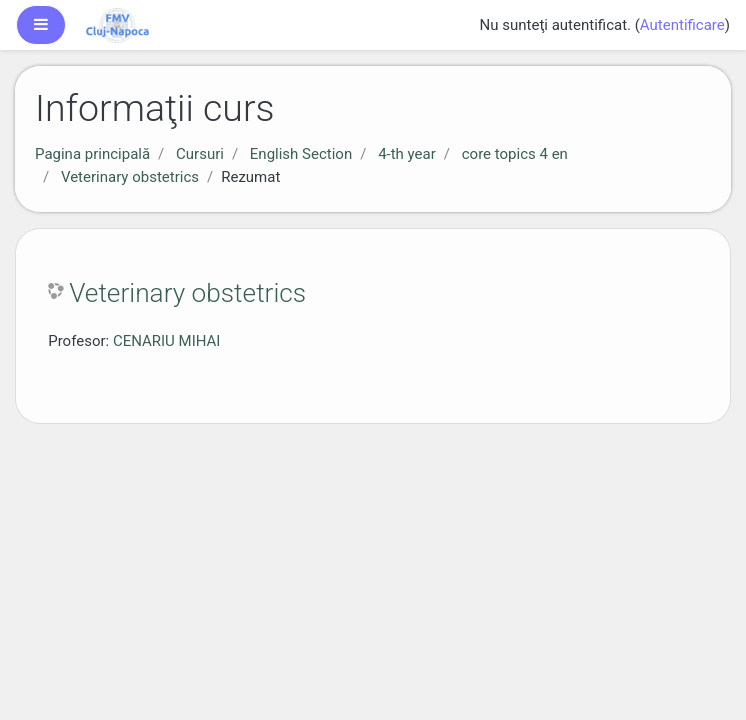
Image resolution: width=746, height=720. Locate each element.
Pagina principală (92, 154)
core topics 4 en (515, 154)
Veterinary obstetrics (130, 177)
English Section (301, 154)
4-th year (407, 154)
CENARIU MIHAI (167, 341)
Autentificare (682, 25)
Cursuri (200, 154)
